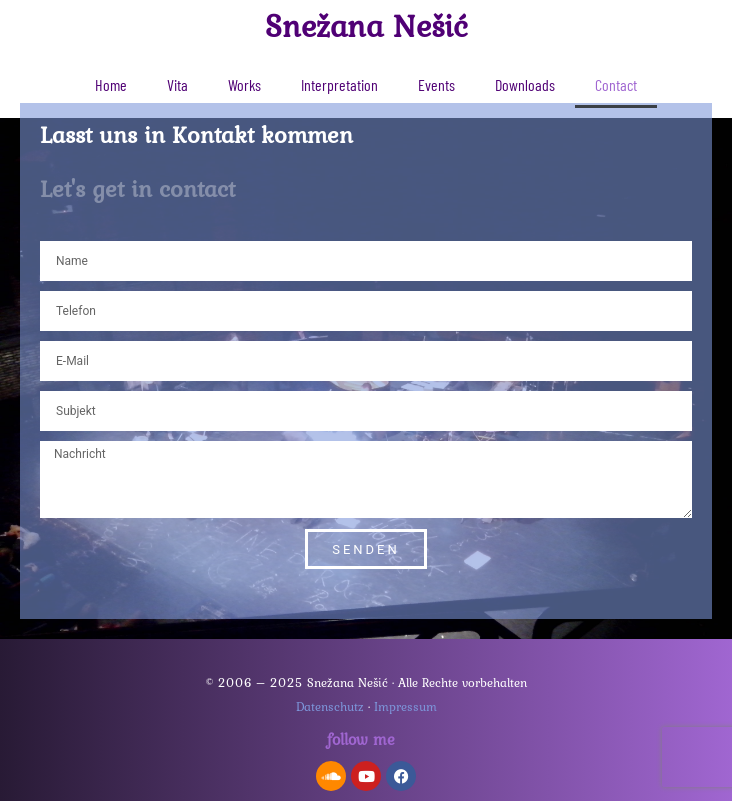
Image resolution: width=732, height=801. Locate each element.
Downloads (525, 84)
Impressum (405, 706)
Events (436, 84)
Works (244, 84)
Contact (616, 84)
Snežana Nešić (366, 25)
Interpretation (339, 84)
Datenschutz (330, 706)
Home (111, 84)
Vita (177, 84)
